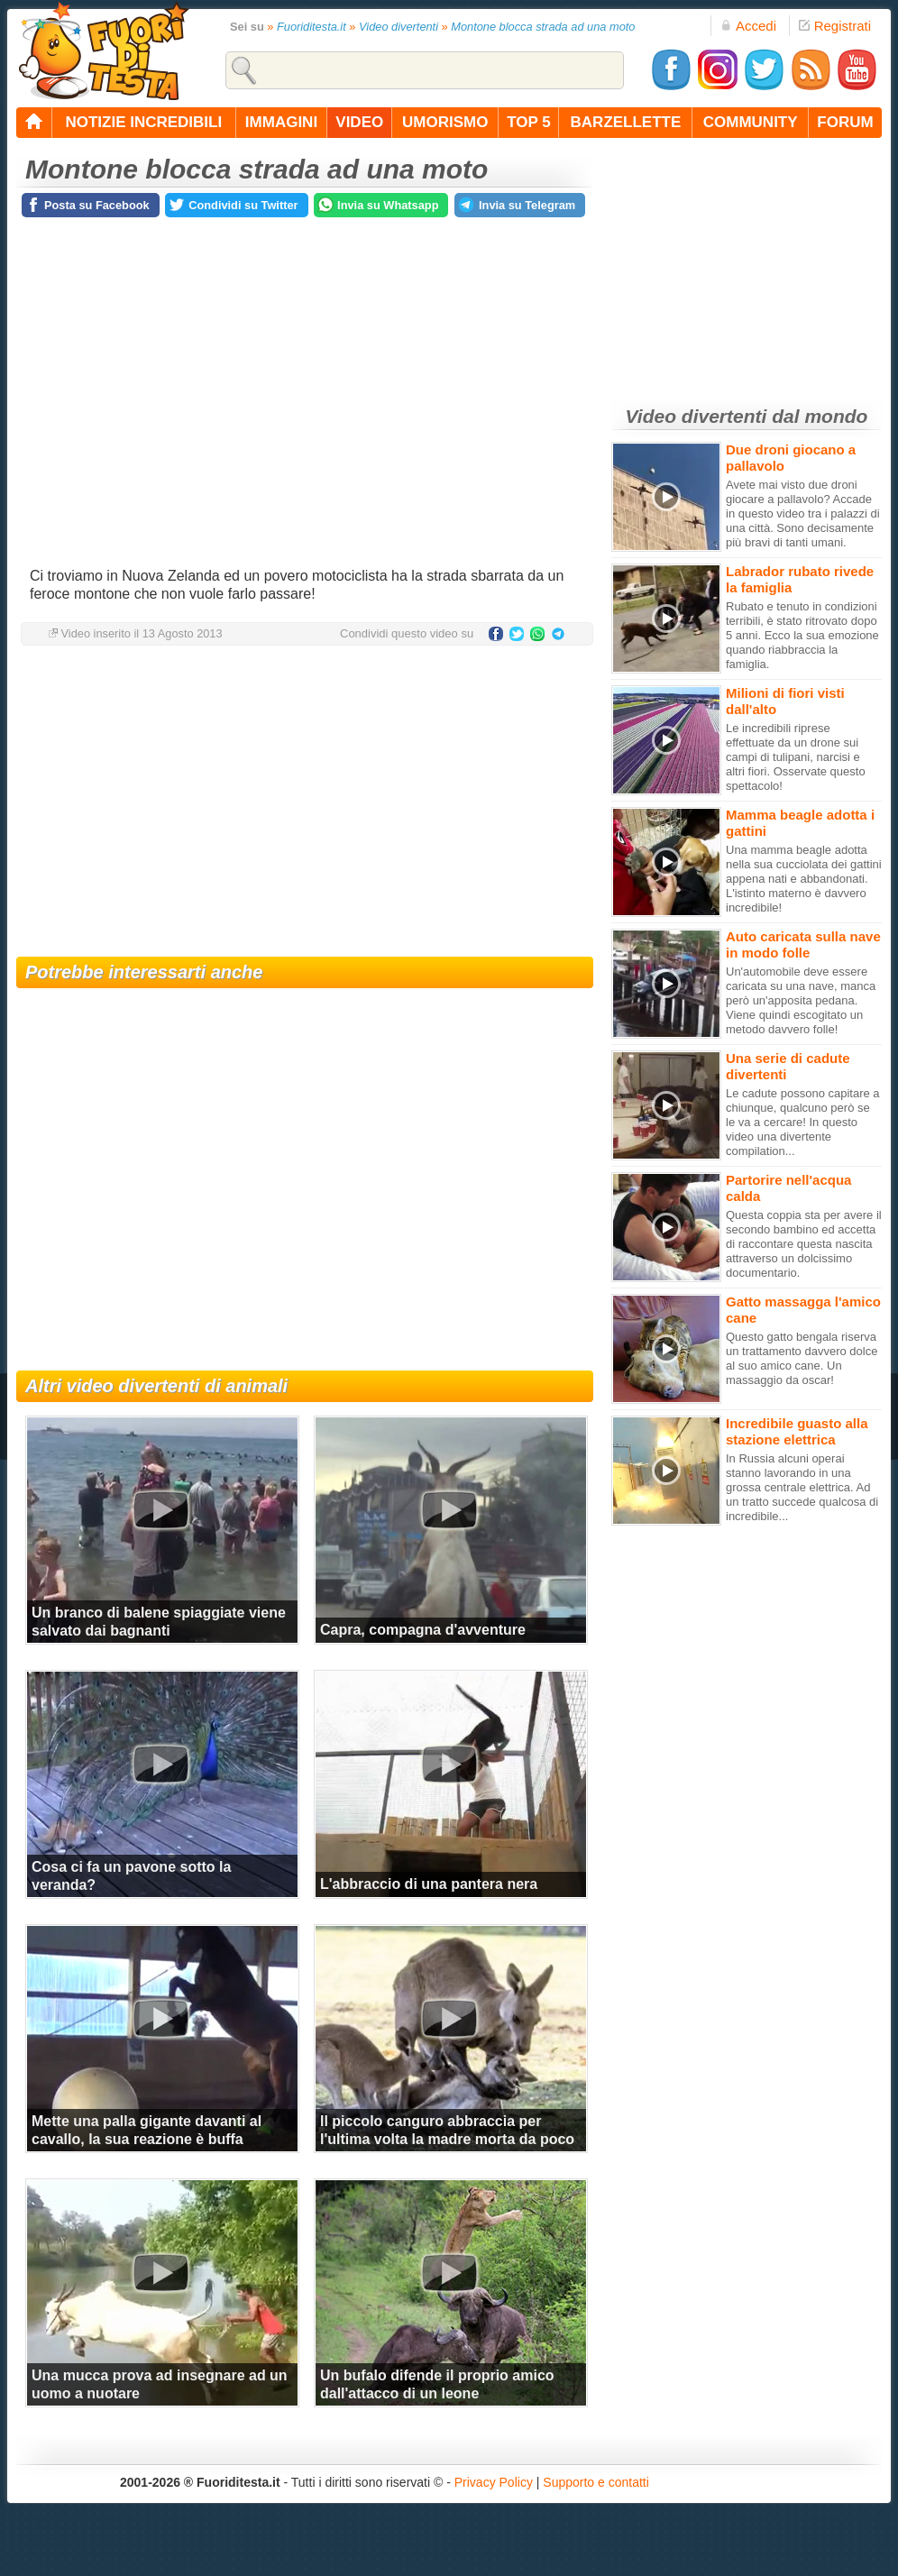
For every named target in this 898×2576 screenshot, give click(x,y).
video (359, 122)
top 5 (529, 122)
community (750, 122)
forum (845, 122)
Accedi (748, 25)
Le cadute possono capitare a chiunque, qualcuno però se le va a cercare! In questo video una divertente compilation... (803, 1122)
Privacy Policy (493, 2482)
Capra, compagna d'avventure (423, 1629)
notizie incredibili (143, 122)
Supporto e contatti (596, 2482)
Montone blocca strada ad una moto (543, 26)
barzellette (626, 122)
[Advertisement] (304, 803)
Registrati (835, 25)
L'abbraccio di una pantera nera (428, 1884)
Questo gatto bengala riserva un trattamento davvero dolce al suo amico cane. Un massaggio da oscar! (801, 1358)
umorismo (445, 122)
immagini (281, 122)
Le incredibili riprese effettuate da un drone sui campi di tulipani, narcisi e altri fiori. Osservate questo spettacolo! (796, 757)
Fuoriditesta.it (311, 26)
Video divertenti (398, 26)
